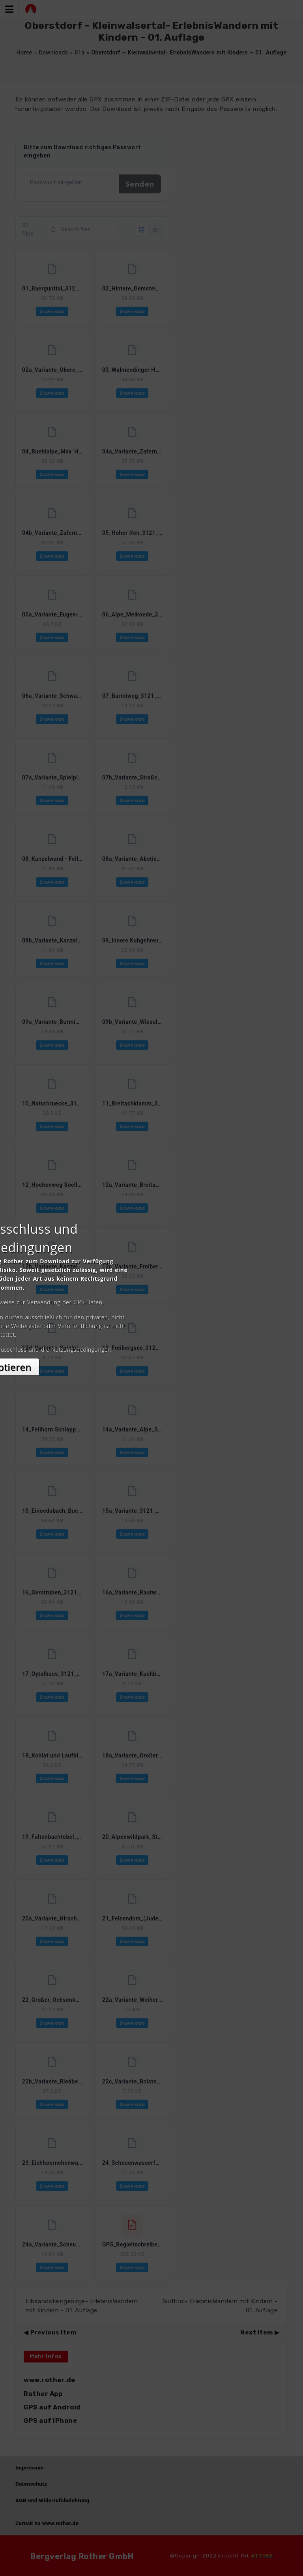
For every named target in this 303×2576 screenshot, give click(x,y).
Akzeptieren (151, 1358)
